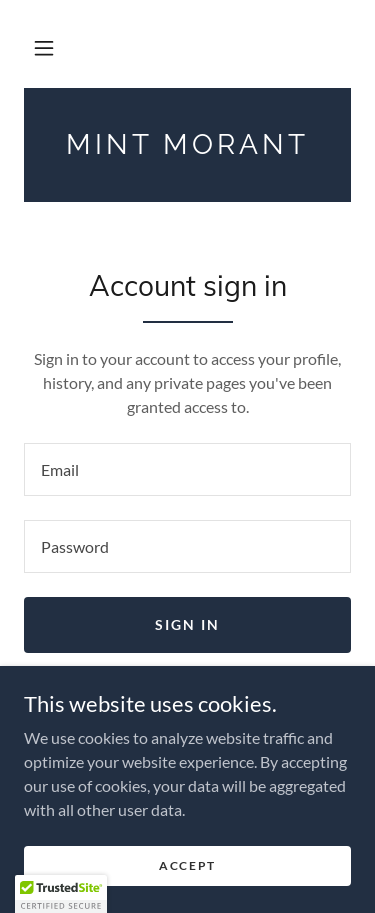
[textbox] (187, 469)
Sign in (187, 624)
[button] (44, 48)
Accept (187, 865)
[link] (187, 145)
